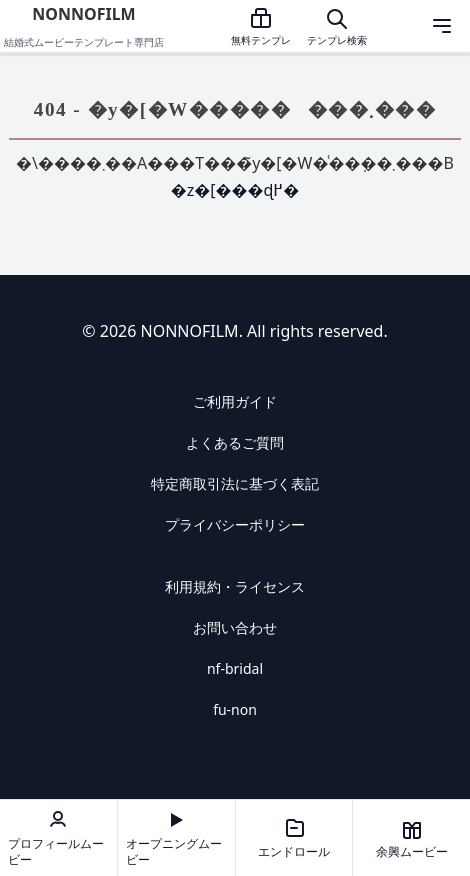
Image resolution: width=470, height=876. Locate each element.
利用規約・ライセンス (235, 586)
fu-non (235, 709)
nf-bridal (235, 668)
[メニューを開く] (442, 26)
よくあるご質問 (235, 442)
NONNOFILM (83, 14)
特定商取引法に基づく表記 (235, 483)
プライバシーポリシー (235, 524)
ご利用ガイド (235, 401)
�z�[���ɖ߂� (235, 190)
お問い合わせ (235, 627)
